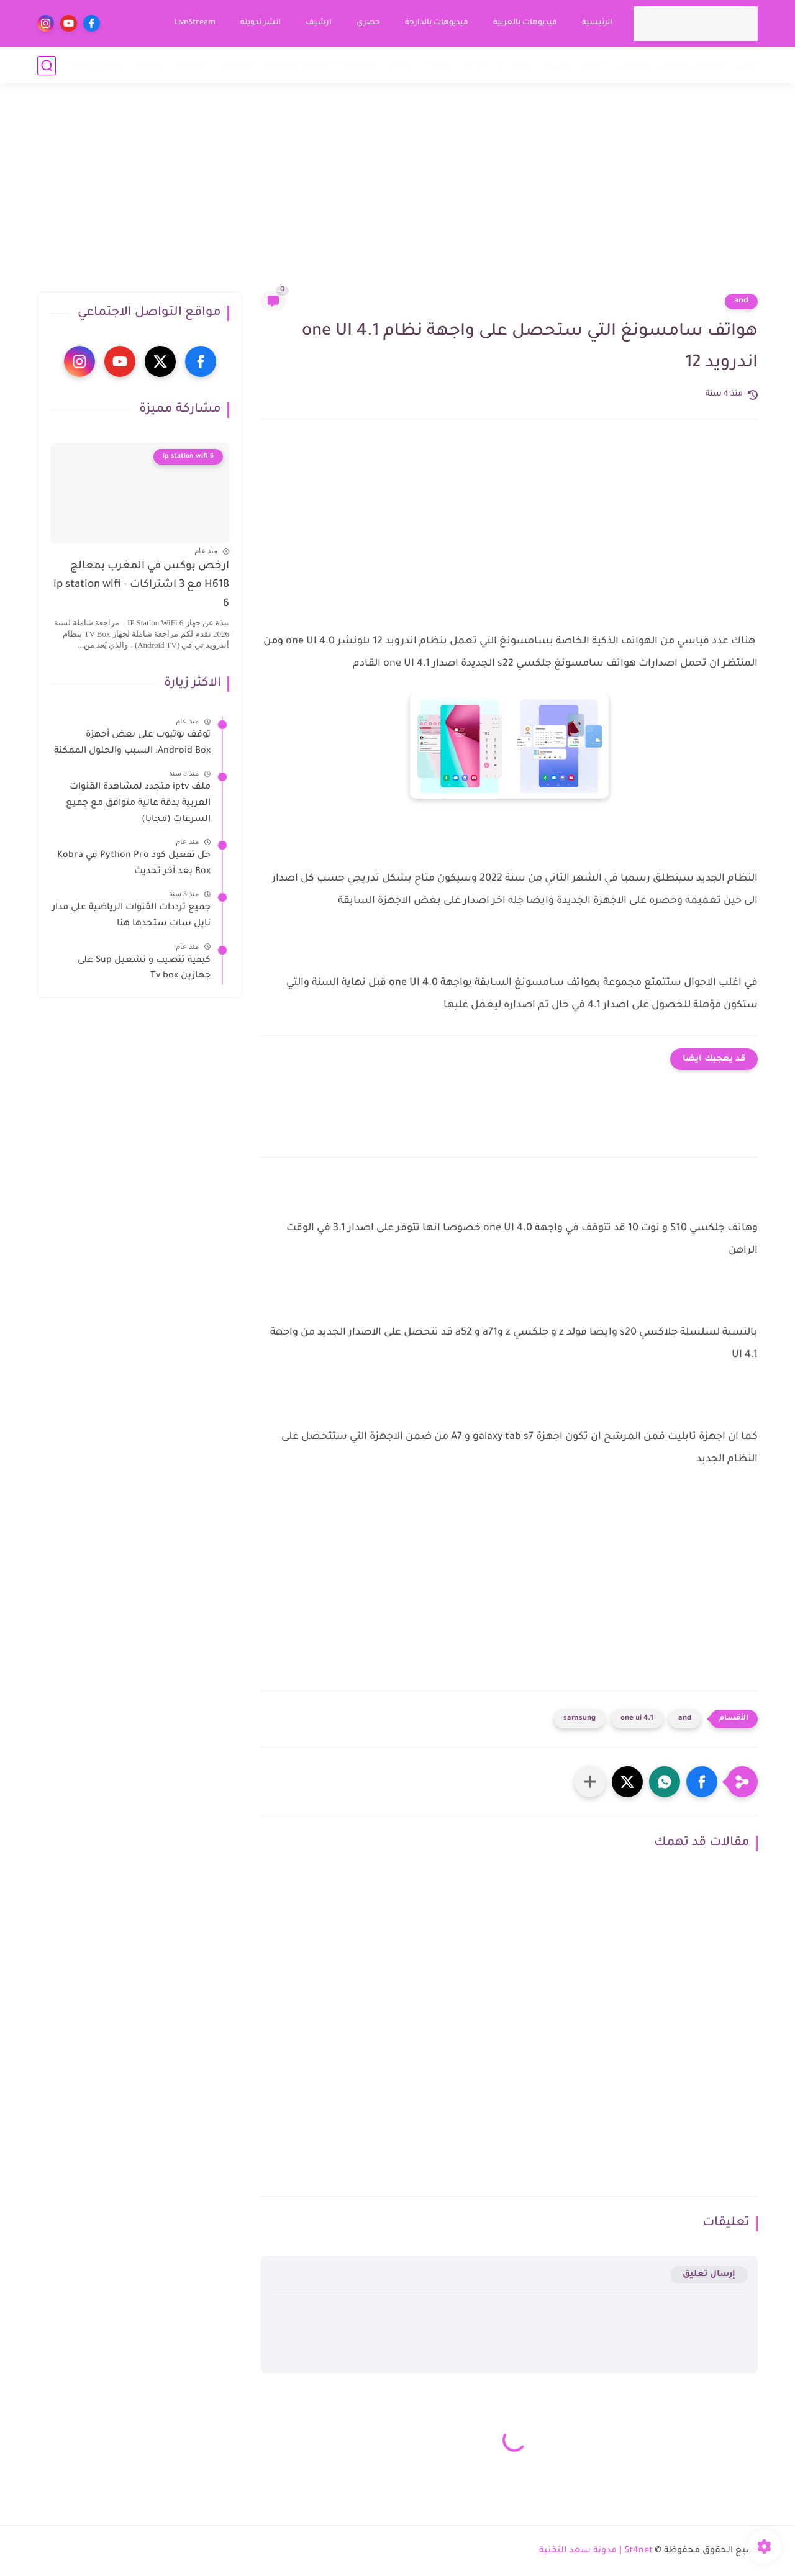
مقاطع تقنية (95, 65)
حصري (367, 23)
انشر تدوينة (260, 23)
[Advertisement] (397, 196)
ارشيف (318, 23)
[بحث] (46, 65)
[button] (701, 1781)
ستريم (556, 65)
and (741, 301)
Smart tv (481, 65)
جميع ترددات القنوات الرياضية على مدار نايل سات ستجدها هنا (131, 916)
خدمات (147, 65)
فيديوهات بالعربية (524, 23)
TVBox (438, 65)
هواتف (400, 65)
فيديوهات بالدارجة (436, 23)
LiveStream (194, 23)
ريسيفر (633, 65)
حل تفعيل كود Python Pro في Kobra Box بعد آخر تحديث (134, 864)
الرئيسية (596, 23)
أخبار (748, 65)
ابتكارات (189, 65)
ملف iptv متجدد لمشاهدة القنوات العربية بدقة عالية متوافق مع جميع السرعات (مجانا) (138, 803)
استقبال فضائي (693, 65)
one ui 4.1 (636, 1719)
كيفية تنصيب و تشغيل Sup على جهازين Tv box (144, 969)
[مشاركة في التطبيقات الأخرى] (590, 1781)
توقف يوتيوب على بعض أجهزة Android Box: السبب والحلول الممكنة (132, 743)
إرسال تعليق (709, 2274)
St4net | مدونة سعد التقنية (596, 2551)
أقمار (522, 65)
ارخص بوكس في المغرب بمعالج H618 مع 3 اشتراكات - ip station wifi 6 (141, 585)
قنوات (593, 65)
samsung (579, 1719)
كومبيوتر (358, 65)
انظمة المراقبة (297, 65)
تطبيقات (236, 65)
